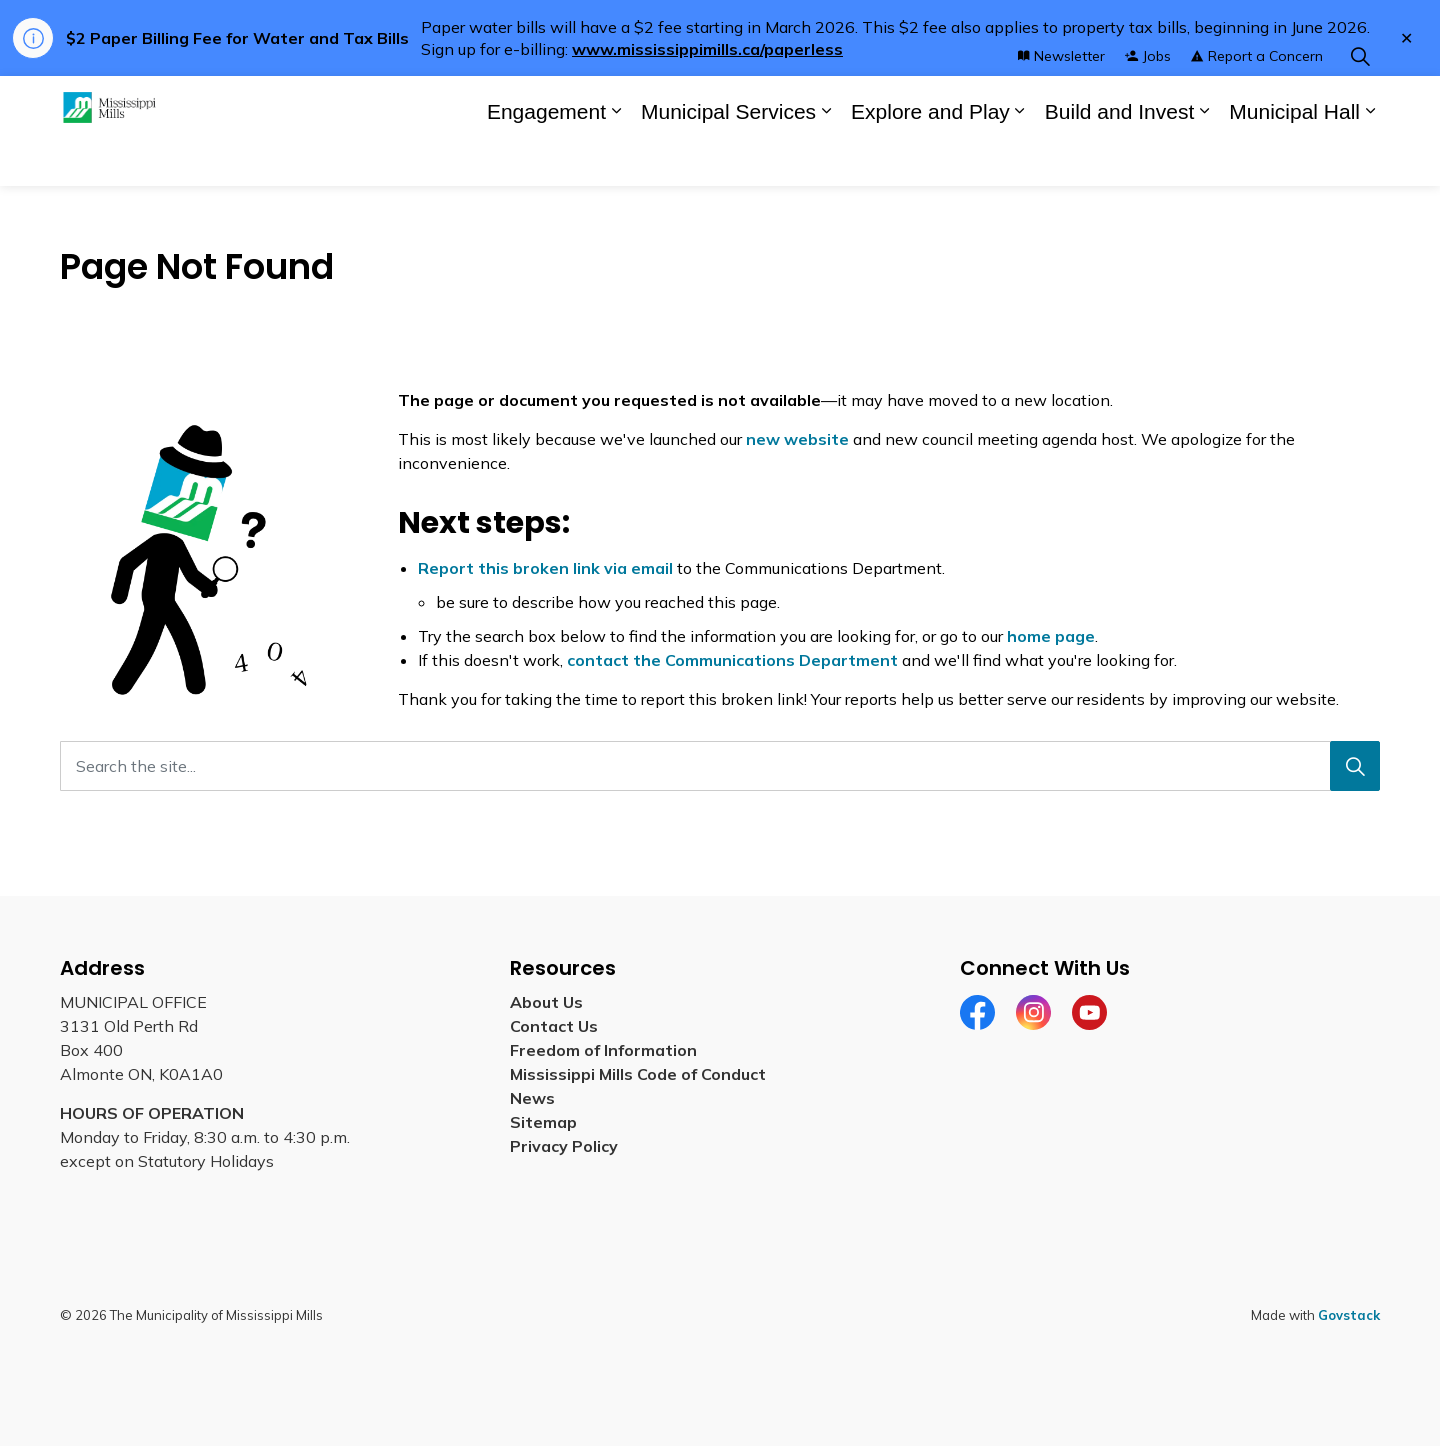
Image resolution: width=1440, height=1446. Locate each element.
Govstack (1349, 1315)
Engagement (546, 158)
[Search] (1355, 766)
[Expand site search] (1360, 103)
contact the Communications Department (732, 660)
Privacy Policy (564, 1146)
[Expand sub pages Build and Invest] (1204, 158)
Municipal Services (728, 158)
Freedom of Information (603, 1050)
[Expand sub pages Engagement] (616, 158)
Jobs (1148, 103)
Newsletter (1061, 103)
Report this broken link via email (545, 568)
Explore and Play (930, 158)
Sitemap (547, 1122)
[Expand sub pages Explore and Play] (1020, 158)
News (532, 1098)
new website (797, 439)
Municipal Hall (1294, 158)
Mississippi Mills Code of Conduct (638, 1074)
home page (1051, 636)
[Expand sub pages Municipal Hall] (1370, 158)
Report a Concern (1257, 103)
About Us (546, 1002)
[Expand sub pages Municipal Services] (826, 158)
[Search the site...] (720, 766)
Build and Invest (1119, 158)
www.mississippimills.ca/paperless (707, 49)
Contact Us (554, 1026)
